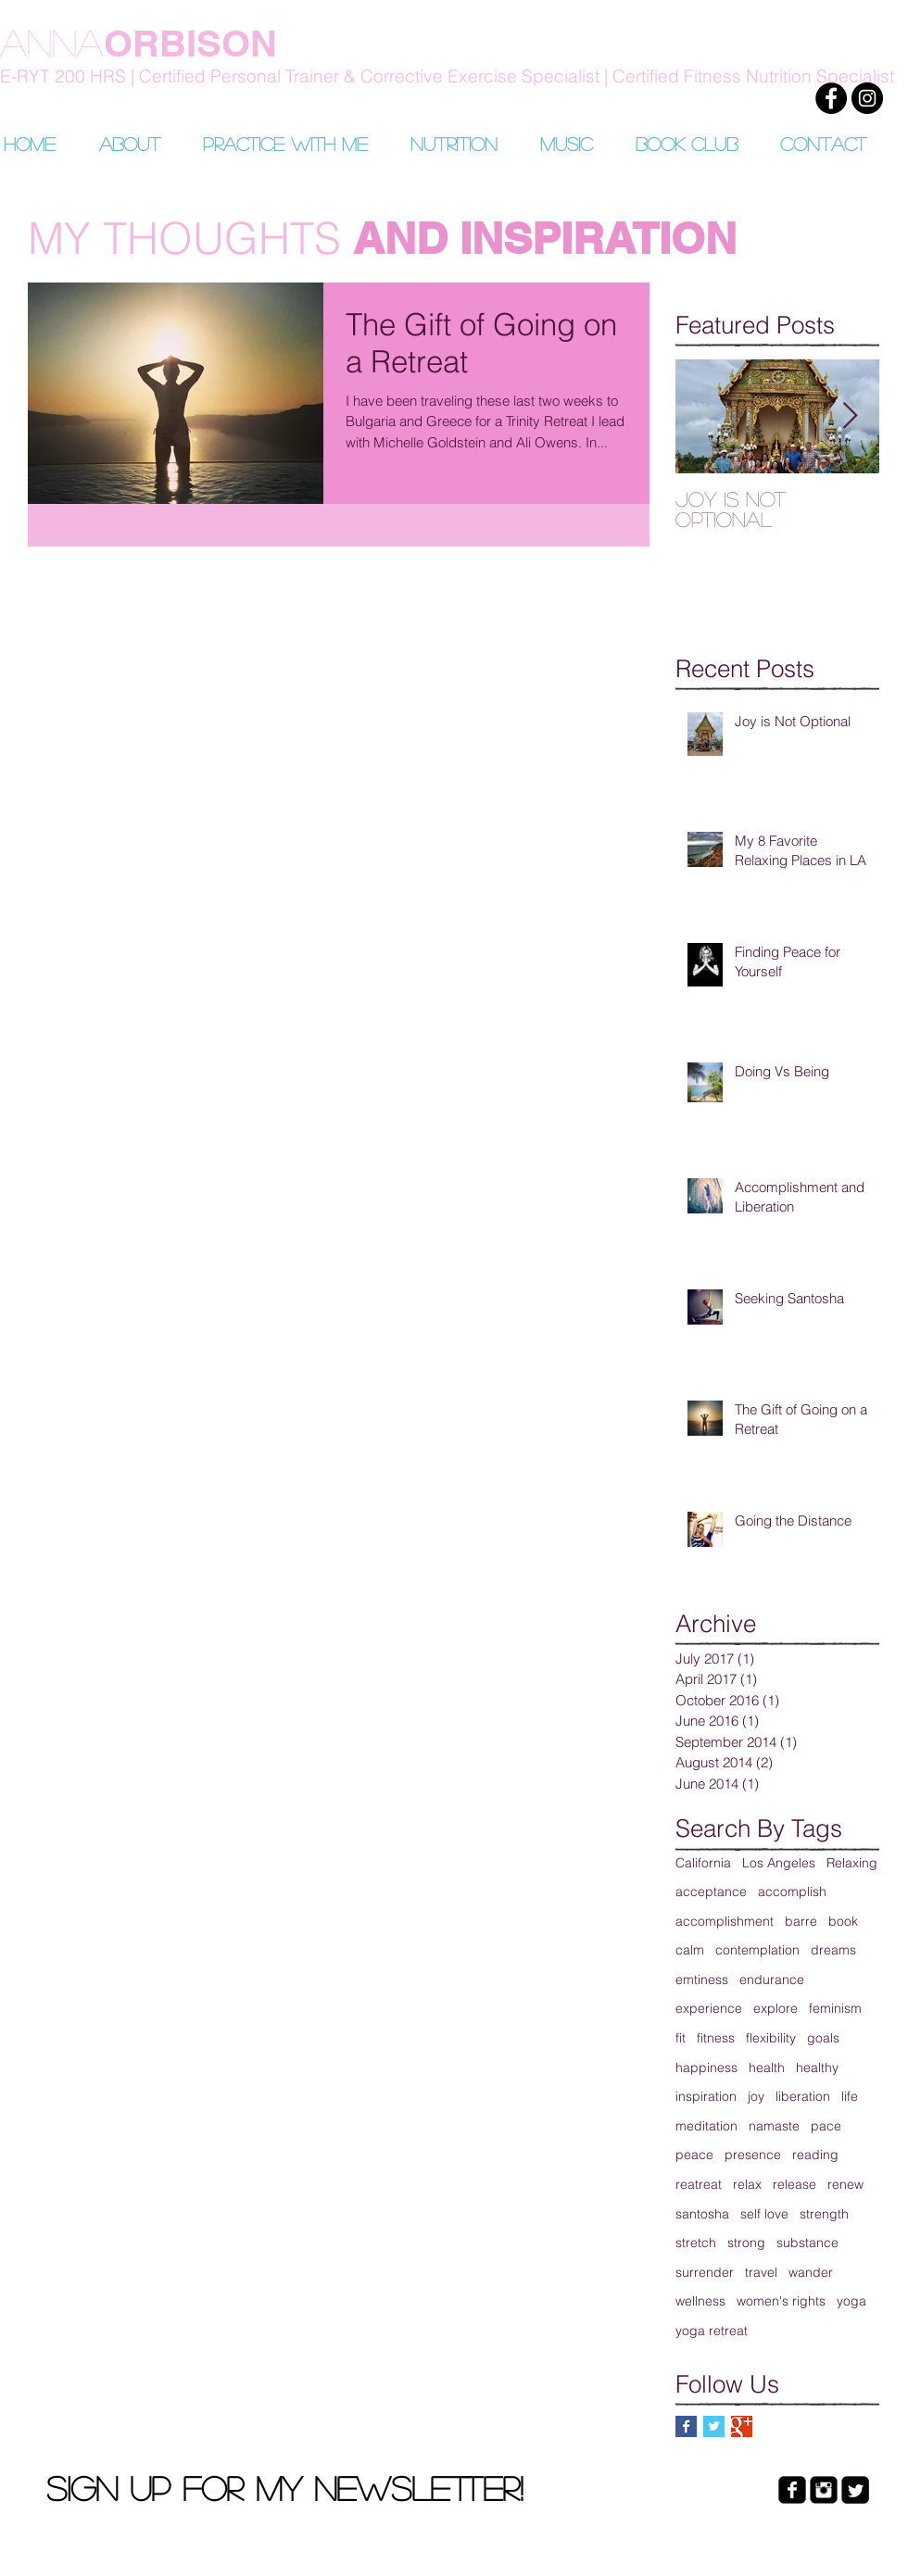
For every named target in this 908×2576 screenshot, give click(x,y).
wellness (700, 2301)
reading (815, 2154)
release (794, 2184)
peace (694, 2154)
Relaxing (851, 1862)
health (767, 2067)
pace (826, 2125)
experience (708, 2008)
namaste (774, 2125)
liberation (803, 2096)
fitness (716, 2037)
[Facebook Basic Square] (686, 2426)
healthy (817, 2067)
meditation (706, 2125)
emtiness (701, 1979)
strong (746, 2242)
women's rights (781, 2301)
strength (824, 2213)
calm (689, 1949)
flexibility (771, 2037)
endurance (771, 1979)
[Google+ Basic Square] (741, 2426)
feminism (835, 2008)
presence (753, 2154)
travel (761, 2272)
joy (756, 2096)
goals (823, 2037)
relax (747, 2184)
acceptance (711, 1891)
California (703, 1862)
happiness (706, 2067)
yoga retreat (711, 2330)
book (843, 1921)
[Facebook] (831, 98)
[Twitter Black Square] (855, 2490)
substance (807, 2242)
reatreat (698, 2184)
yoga (851, 2301)
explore (775, 2008)
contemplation (757, 1949)
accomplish (792, 1891)
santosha (702, 2213)
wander (810, 2272)
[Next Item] (849, 416)
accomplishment (724, 1921)
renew (845, 2184)
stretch (695, 2242)
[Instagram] (867, 98)
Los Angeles (778, 1862)
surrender (704, 2272)
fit (680, 2037)
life (849, 2096)
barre (801, 1921)
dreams (833, 1949)
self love (764, 2213)
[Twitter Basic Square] (714, 2426)
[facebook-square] (792, 2490)
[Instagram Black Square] (824, 2490)
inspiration (706, 2096)
